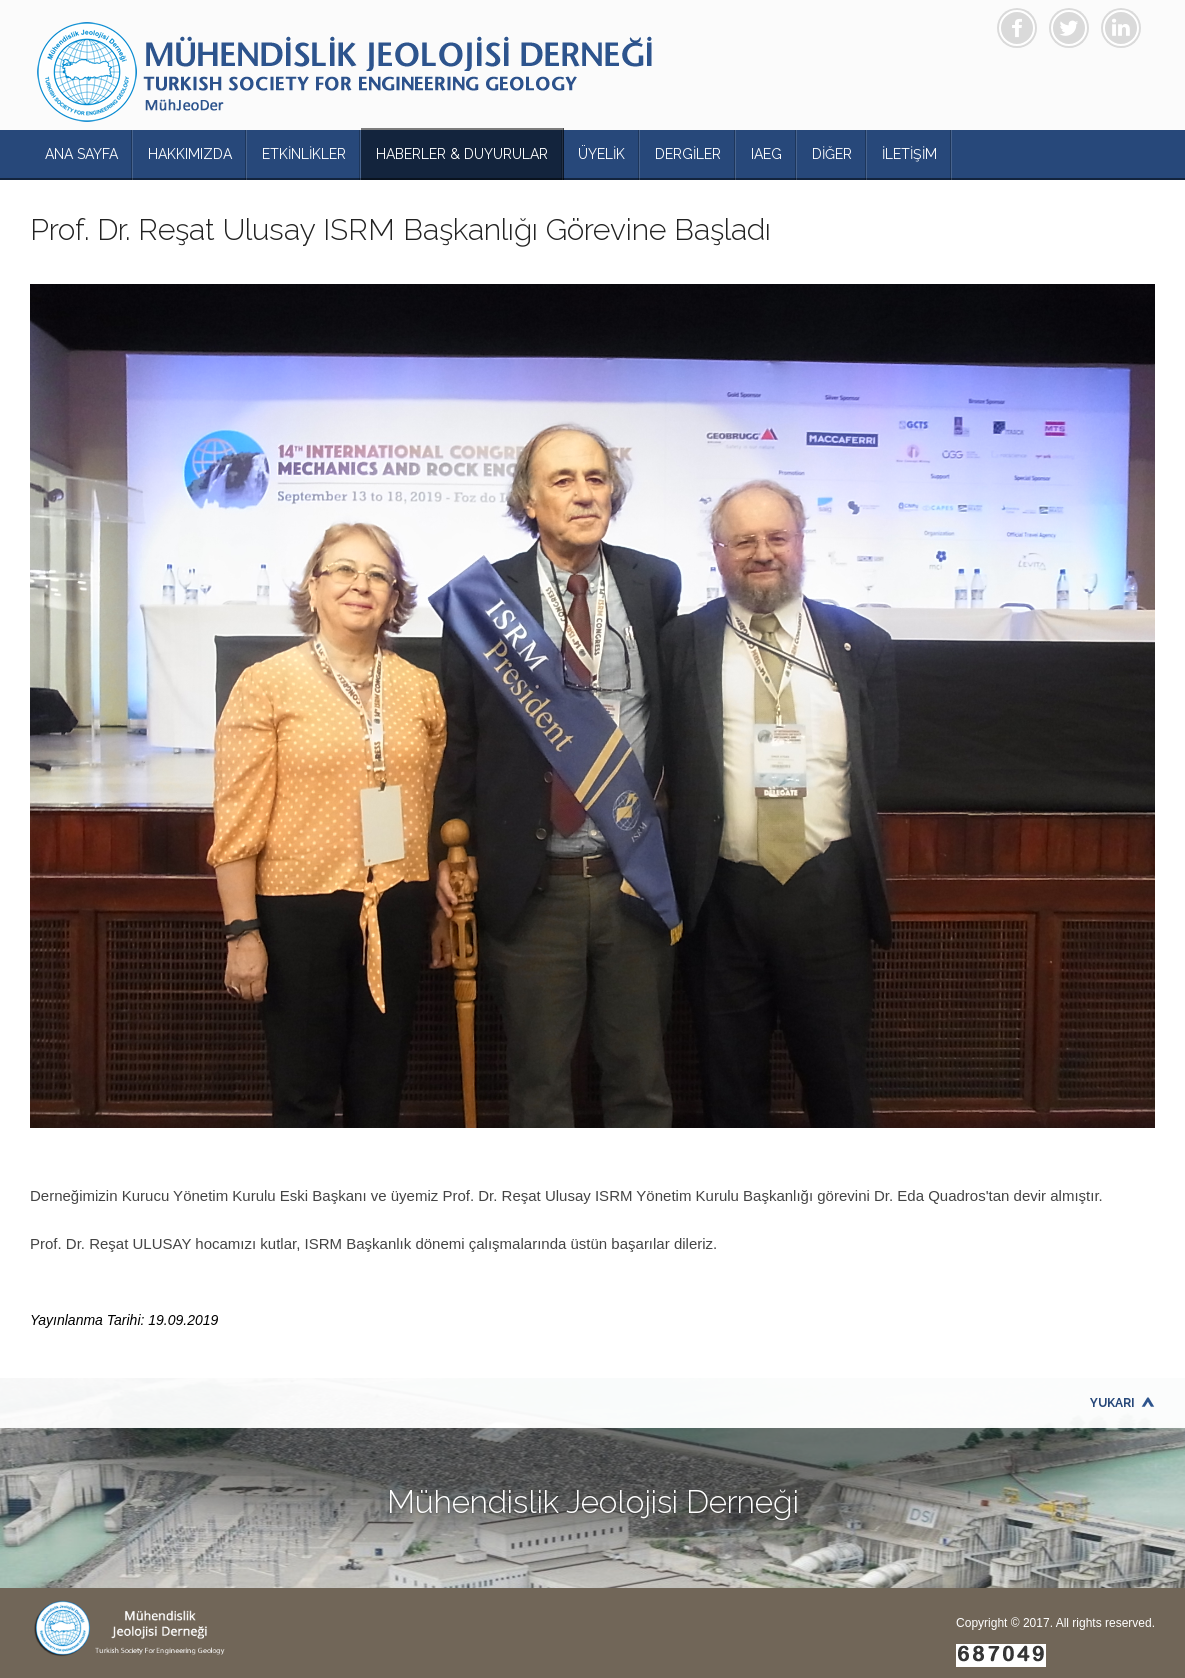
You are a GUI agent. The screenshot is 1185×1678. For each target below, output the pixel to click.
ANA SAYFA (81, 154)
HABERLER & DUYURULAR (462, 154)
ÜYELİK (601, 154)
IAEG (766, 154)
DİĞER (832, 154)
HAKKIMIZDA (190, 154)
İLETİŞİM (909, 154)
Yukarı (1112, 1403)
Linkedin (1121, 28)
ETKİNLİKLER (304, 154)
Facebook (1017, 28)
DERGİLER (688, 154)
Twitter (1069, 28)
